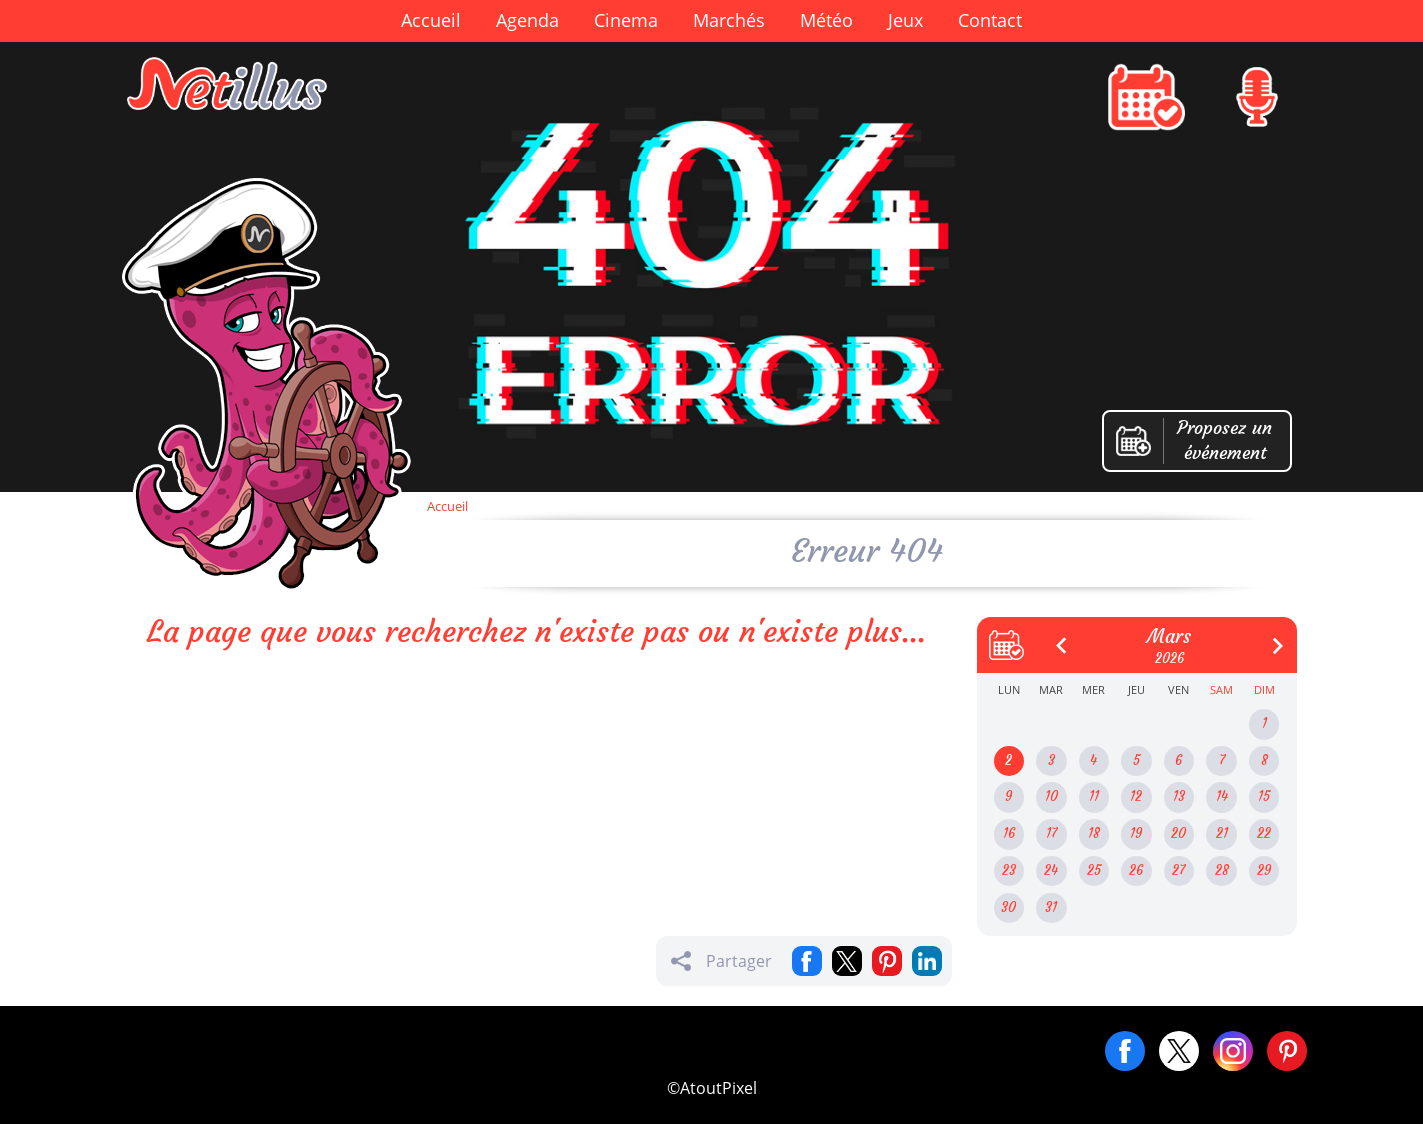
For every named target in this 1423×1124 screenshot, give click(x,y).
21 (1222, 833)
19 (1136, 833)
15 (1264, 796)
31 (1051, 907)
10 (1051, 796)
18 (1094, 833)
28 (1222, 870)
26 (1136, 870)
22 (1264, 833)
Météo (826, 20)
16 (1009, 833)
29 (1264, 870)
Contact (990, 20)
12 (1136, 796)
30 (1008, 907)
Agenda (527, 20)
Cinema (626, 20)
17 (1051, 833)
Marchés (729, 20)
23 (1009, 870)
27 (1178, 870)
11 (1094, 796)
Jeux (905, 20)
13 (1179, 796)
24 (1051, 870)
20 (1178, 833)
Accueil (431, 20)
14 (1222, 796)
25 (1094, 870)
